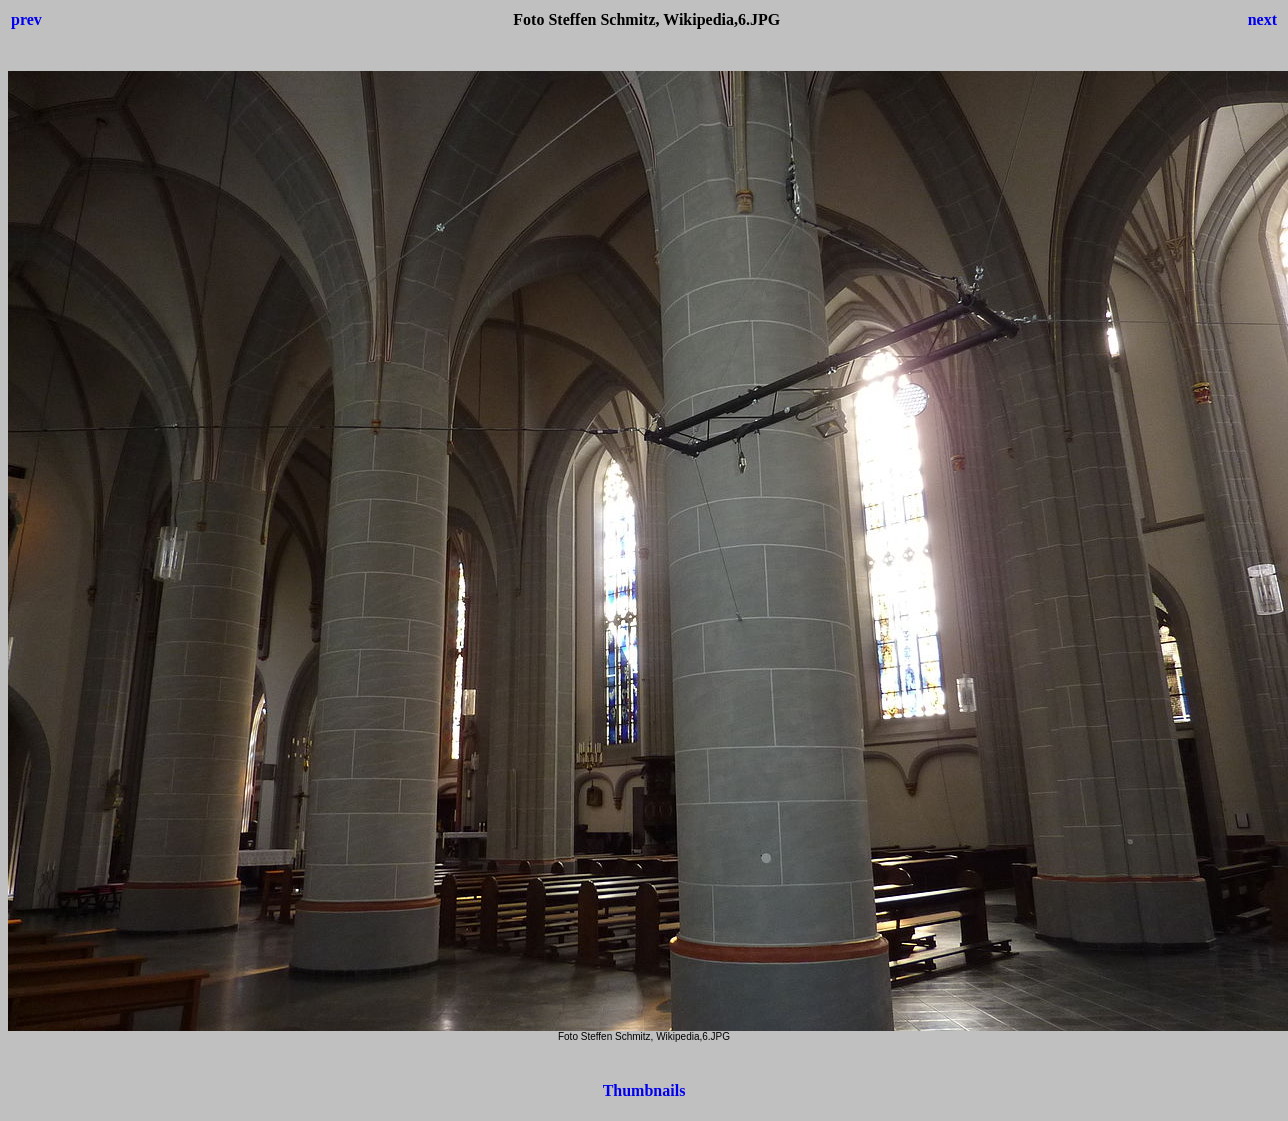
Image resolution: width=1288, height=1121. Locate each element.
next (1262, 19)
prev (26, 19)
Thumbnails (644, 1090)
